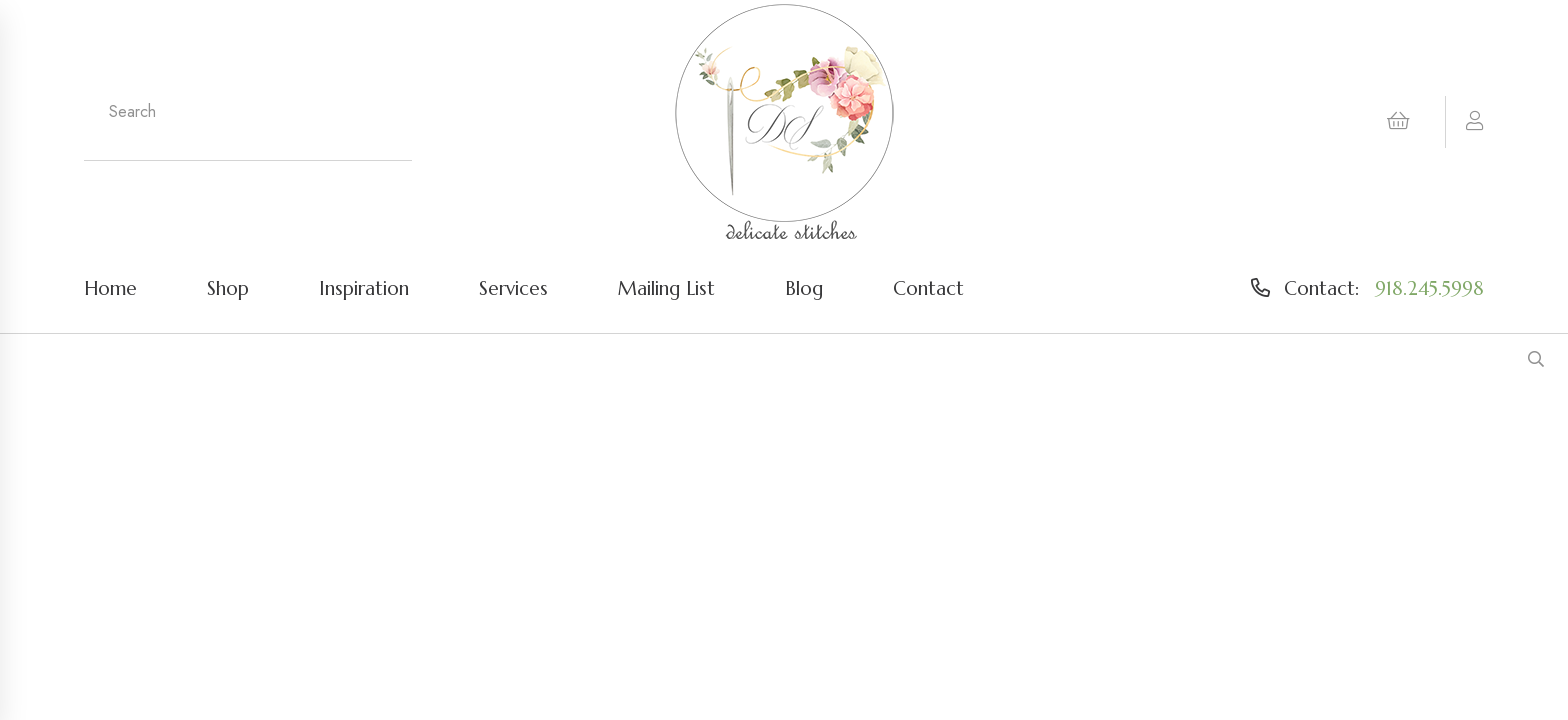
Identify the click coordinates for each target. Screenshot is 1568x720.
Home (110, 288)
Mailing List (666, 288)
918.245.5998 (1429, 288)
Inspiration (364, 288)
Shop (228, 288)
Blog (804, 288)
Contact (928, 288)
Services (513, 288)
